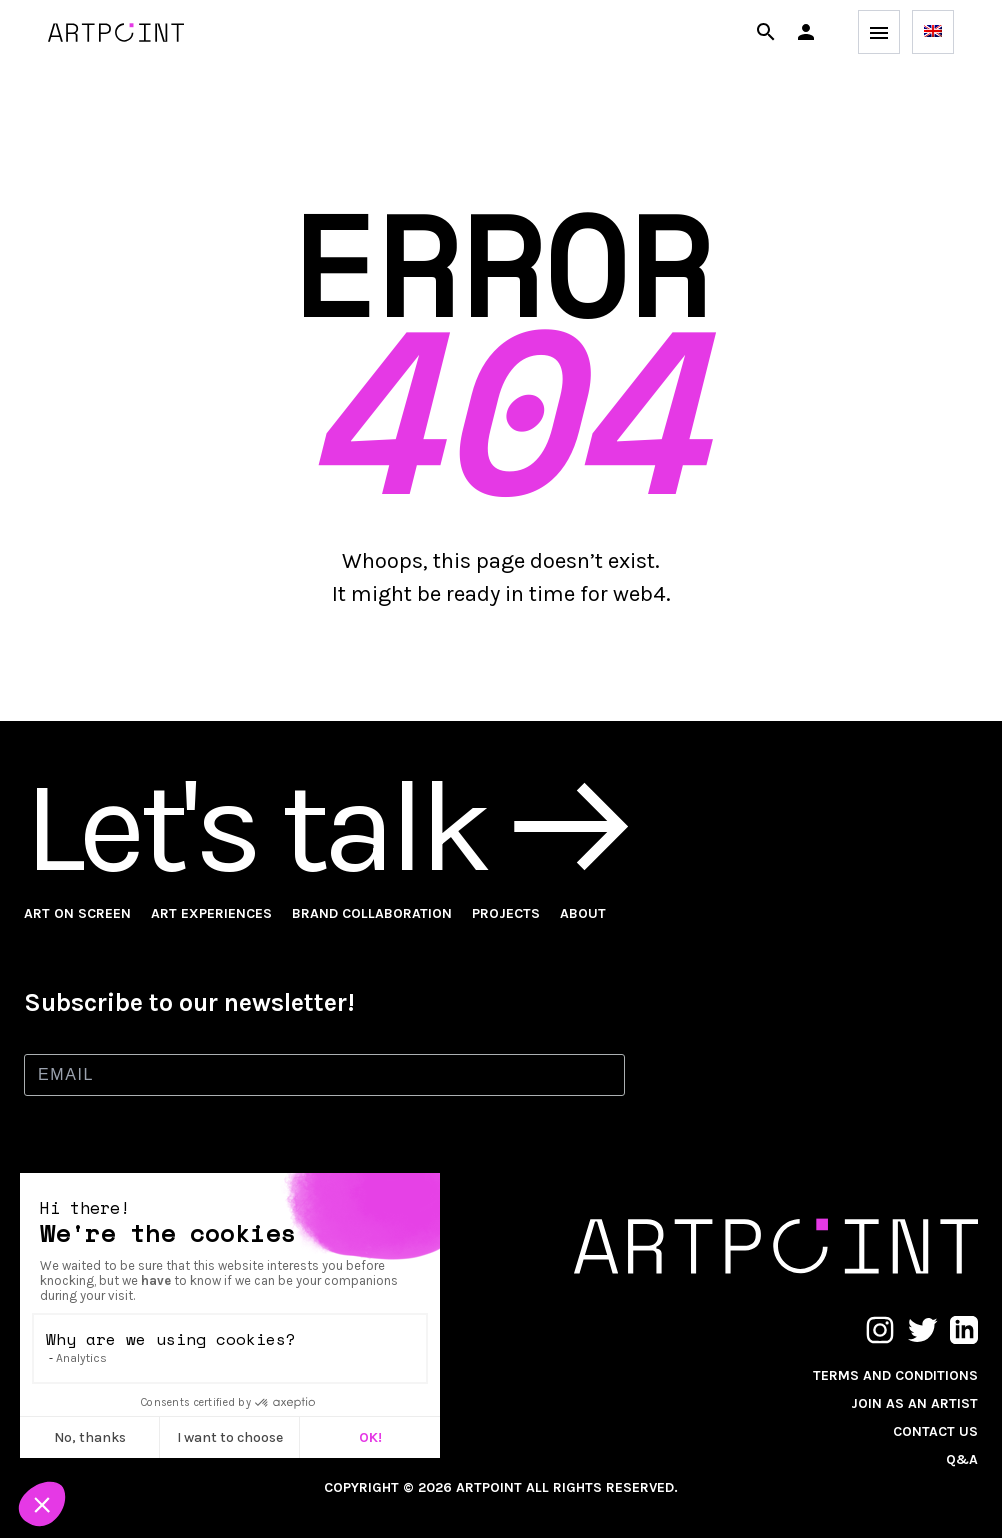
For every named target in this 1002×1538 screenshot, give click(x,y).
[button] (806, 32)
